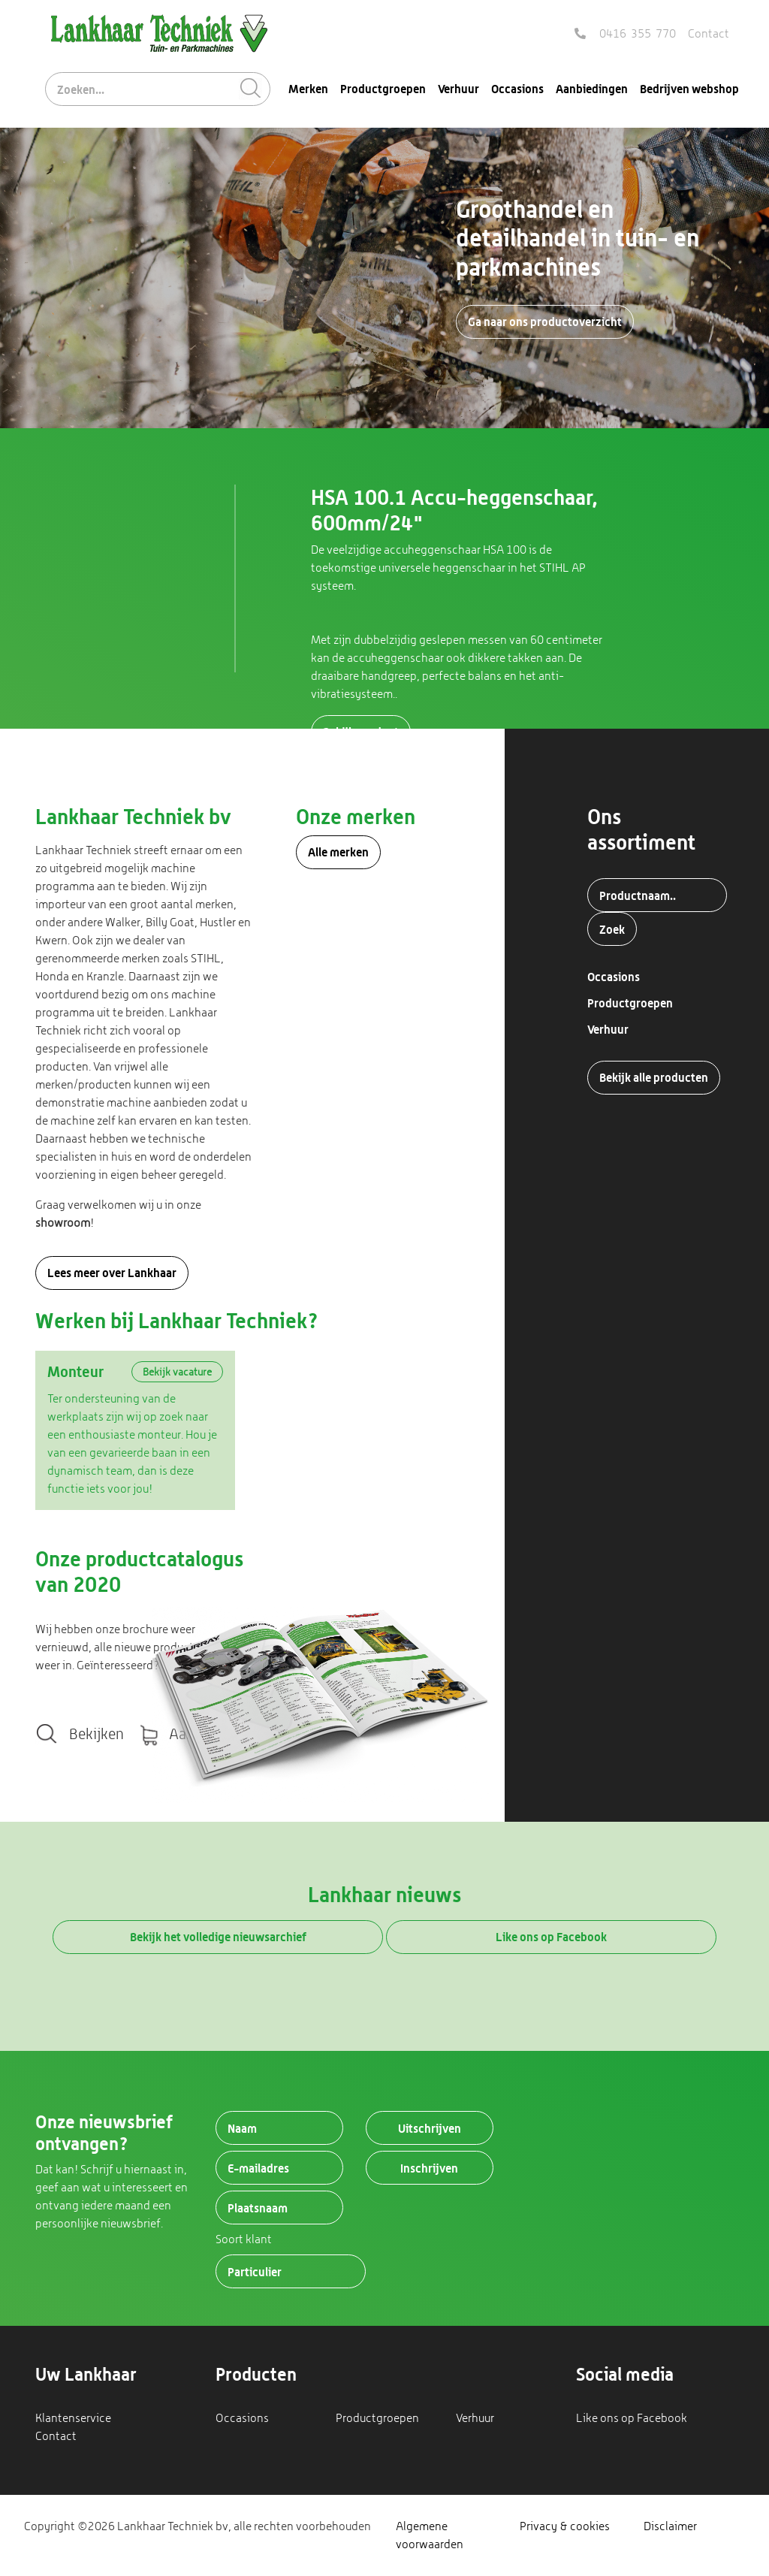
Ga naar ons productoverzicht (545, 321)
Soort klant (244, 2239)
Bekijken (96, 1734)
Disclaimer (670, 2526)
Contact (708, 33)
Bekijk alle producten (653, 1077)
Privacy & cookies (565, 2526)
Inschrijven (429, 2168)
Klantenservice (73, 2418)
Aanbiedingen (592, 88)
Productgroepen (383, 88)
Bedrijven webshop (689, 88)
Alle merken (338, 851)
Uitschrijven (429, 2128)
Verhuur (458, 88)
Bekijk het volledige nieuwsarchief (218, 1936)
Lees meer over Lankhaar (111, 1272)
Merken (308, 88)
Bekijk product (361, 731)
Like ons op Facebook (551, 1936)
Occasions (517, 88)
